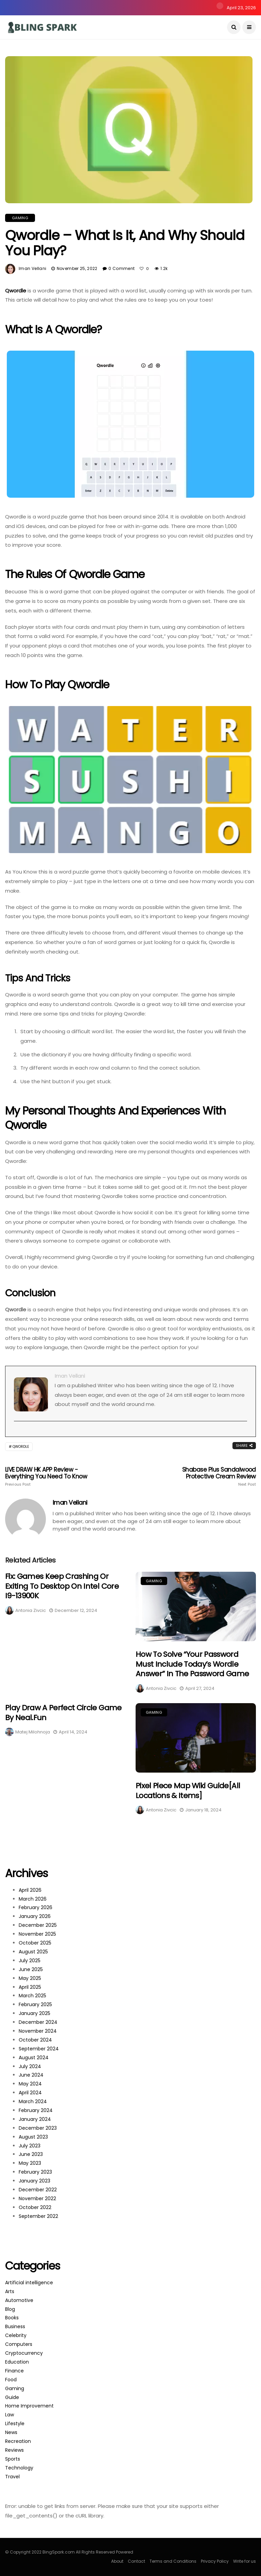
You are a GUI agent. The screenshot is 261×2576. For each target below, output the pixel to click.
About (117, 2561)
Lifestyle (14, 2423)
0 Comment (121, 268)
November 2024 (38, 2031)
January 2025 (34, 2013)
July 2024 (30, 2066)
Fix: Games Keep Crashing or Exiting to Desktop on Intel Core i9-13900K (62, 1586)
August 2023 (33, 2136)
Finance (14, 2370)
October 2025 (35, 1942)
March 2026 (33, 1898)
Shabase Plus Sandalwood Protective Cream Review (206, 1476)
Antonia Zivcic (30, 1610)
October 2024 (35, 2039)
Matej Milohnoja (32, 1732)
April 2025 (30, 1987)
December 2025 (38, 1925)
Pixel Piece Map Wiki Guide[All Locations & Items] (188, 1790)
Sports (12, 2458)
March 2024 (33, 2101)
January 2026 (35, 1916)
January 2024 (35, 2119)
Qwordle (15, 290)
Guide (12, 2397)
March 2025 (32, 1995)
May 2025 (30, 1978)
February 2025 (35, 2004)
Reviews (14, 2450)
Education (17, 2361)
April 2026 (30, 1890)
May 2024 (30, 2083)
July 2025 (29, 1960)
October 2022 (35, 2207)
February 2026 (35, 1907)
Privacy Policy (215, 2561)
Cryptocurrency (24, 2353)
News (11, 2432)
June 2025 (31, 1969)
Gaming (20, 218)
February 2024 (36, 2110)
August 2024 (34, 2057)
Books (12, 2317)
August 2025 (33, 1951)
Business (15, 2326)
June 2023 (31, 2154)
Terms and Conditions (173, 2561)
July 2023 (29, 2145)
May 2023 (30, 2163)
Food (11, 2379)
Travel (12, 2476)
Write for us (244, 2561)
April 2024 (30, 2092)
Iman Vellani (32, 268)
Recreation (18, 2441)
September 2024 (39, 2048)
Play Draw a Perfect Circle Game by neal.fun (63, 1712)
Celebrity (16, 2335)
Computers (18, 2344)
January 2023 (34, 2180)
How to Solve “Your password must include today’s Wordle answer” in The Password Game (192, 1664)
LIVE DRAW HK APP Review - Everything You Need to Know (55, 1476)
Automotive (19, 2300)
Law (9, 2414)
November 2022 (37, 2198)
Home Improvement (29, 2405)
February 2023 (35, 2172)
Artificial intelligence (29, 2282)
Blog (10, 2309)
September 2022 (38, 2216)
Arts (9, 2291)
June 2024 (31, 2074)
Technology (19, 2467)
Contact (136, 2561)
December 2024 (38, 2022)
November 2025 (37, 1934)
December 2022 (38, 2189)
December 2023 (38, 2128)
